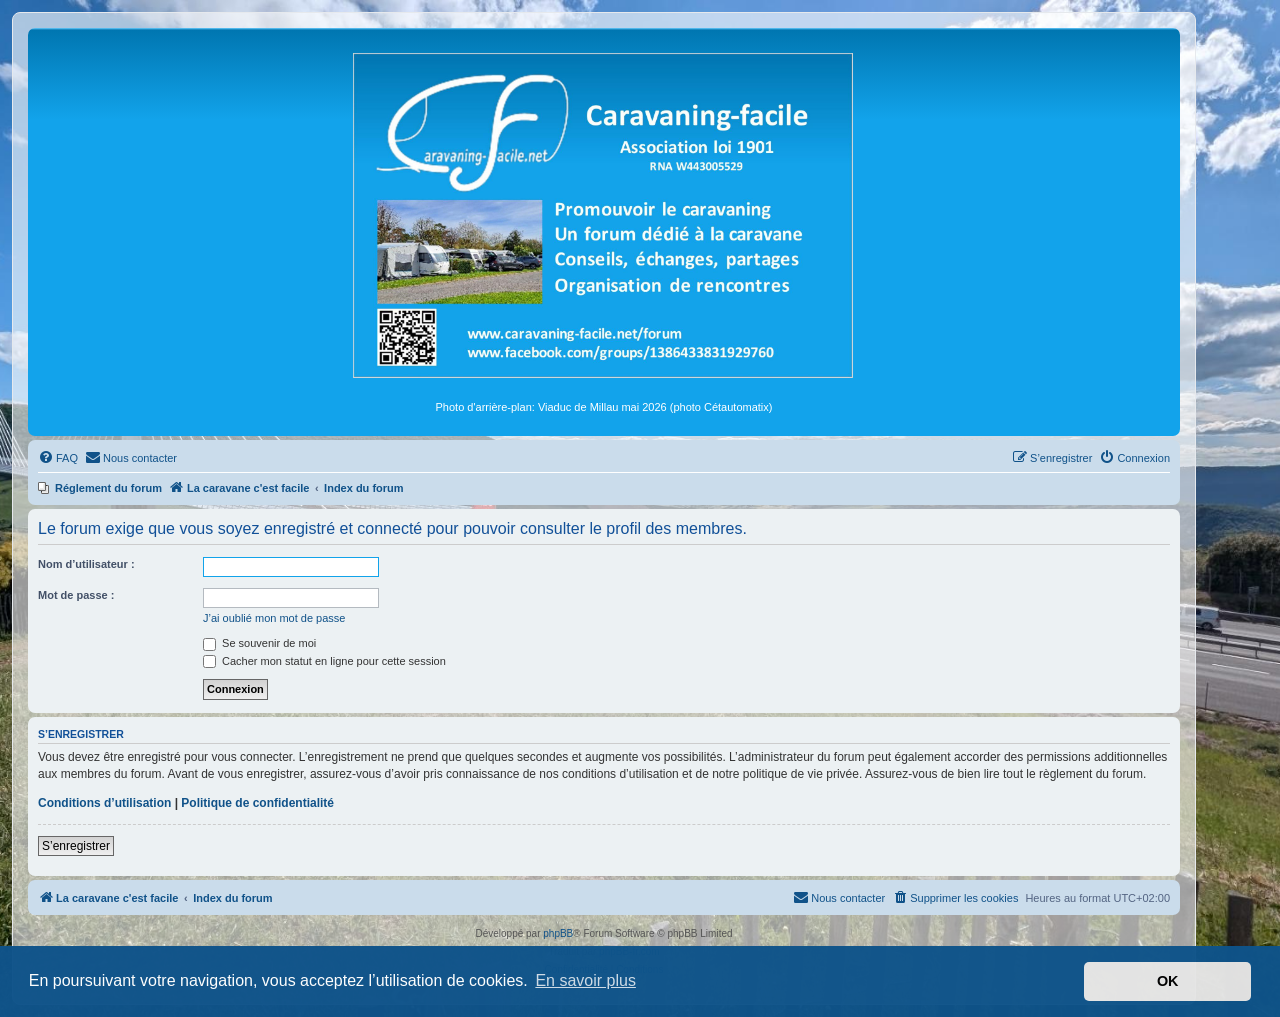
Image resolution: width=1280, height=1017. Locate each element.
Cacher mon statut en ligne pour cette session (324, 661)
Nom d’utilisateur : (86, 564)
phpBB (558, 933)
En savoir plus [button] (585, 980)
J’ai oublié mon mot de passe (274, 618)
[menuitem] (58, 458)
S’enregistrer (76, 846)
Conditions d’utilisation (104, 803)
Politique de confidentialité (257, 803)
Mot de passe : (76, 595)
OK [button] (1168, 981)
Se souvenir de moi (259, 643)
